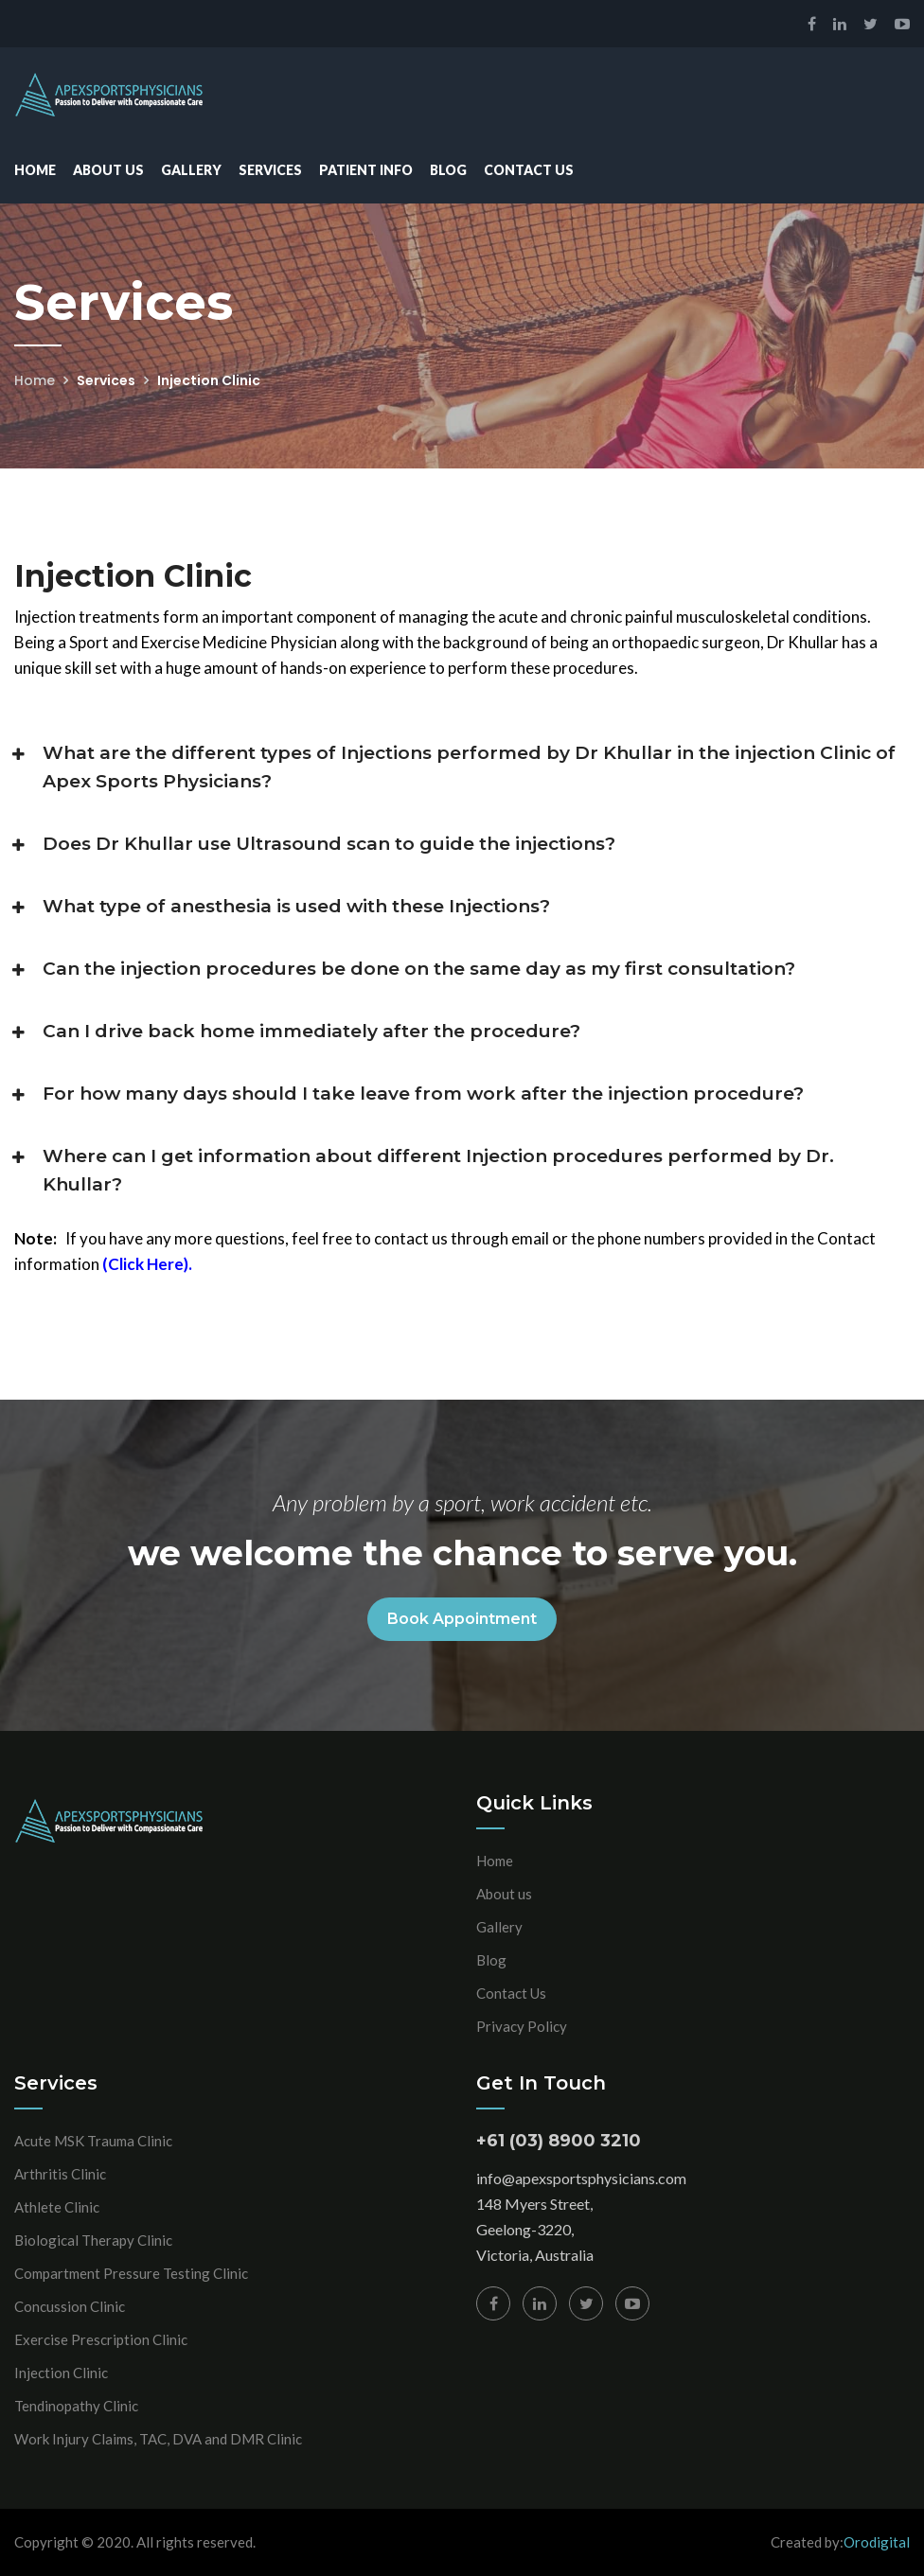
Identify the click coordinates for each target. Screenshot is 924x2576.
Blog (448, 170)
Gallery (191, 170)
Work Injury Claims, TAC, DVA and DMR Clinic (158, 2438)
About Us (108, 170)
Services (270, 170)
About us (504, 1893)
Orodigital (877, 2541)
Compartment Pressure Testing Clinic (131, 2273)
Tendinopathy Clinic (76, 2405)
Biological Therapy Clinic (93, 2240)
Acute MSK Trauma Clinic (93, 2140)
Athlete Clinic (56, 2206)
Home (35, 170)
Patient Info (366, 170)
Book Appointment (462, 1619)
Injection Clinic (61, 2372)
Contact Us (529, 170)
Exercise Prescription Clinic (100, 2339)
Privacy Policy (521, 2026)
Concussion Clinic (69, 2306)
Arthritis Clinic (60, 2173)
